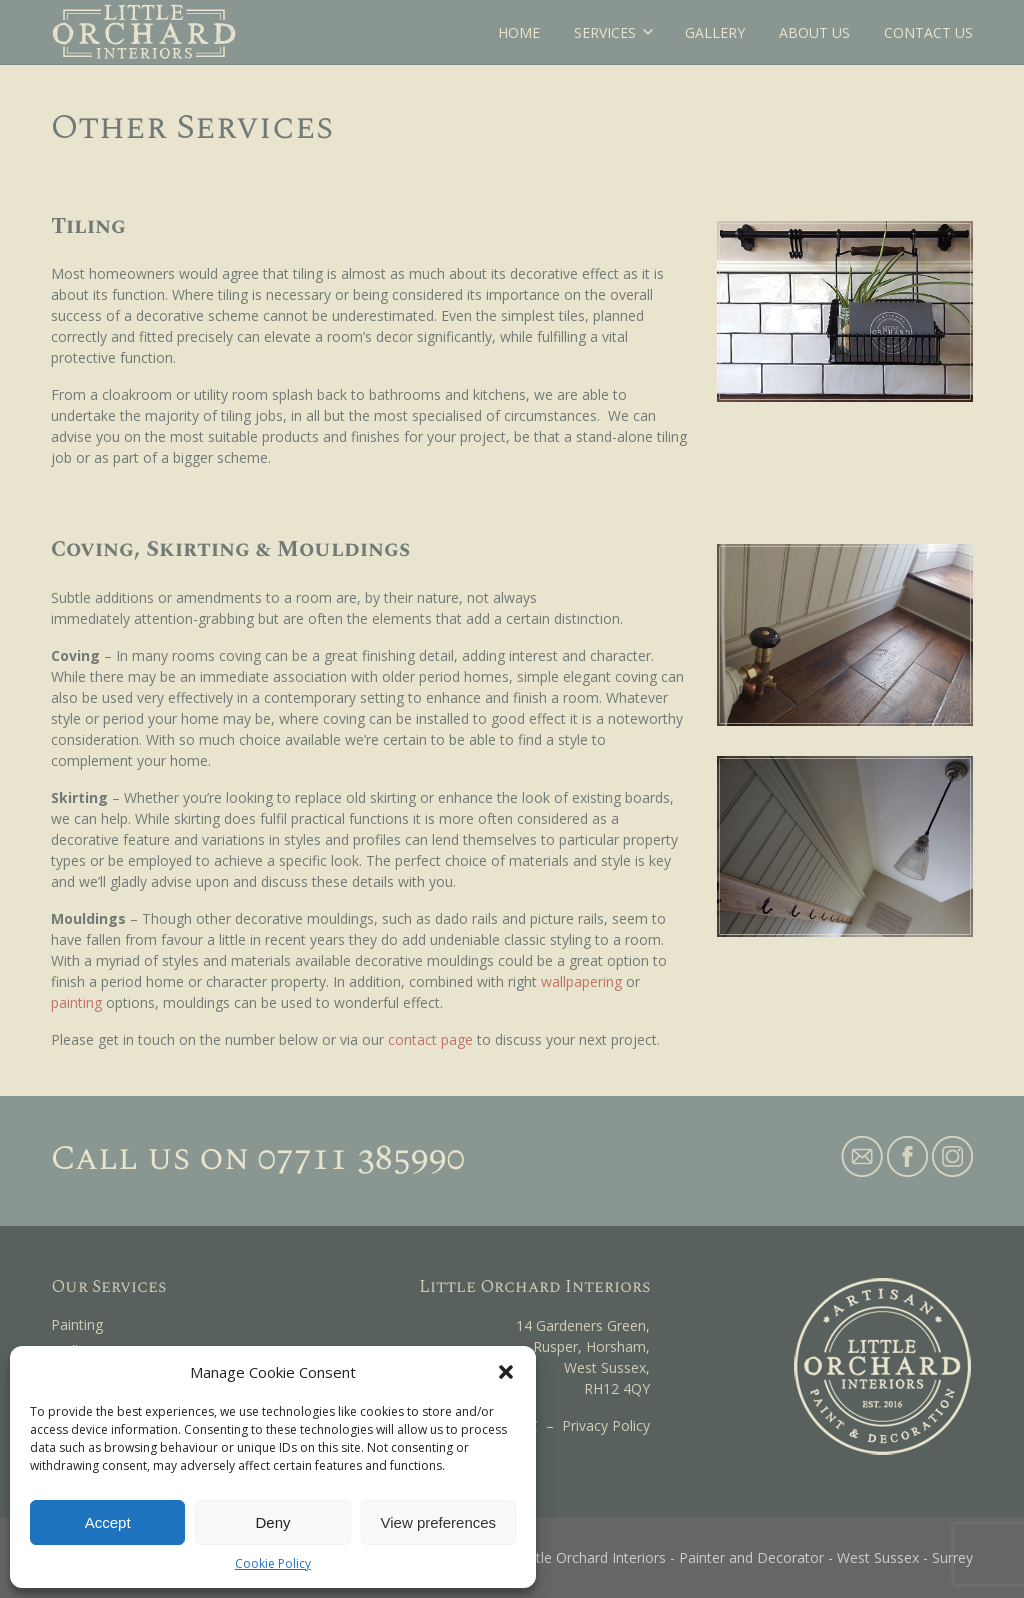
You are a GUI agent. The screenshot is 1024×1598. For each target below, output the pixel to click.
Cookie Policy (273, 1563)
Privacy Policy (606, 1425)
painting (76, 1002)
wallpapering (581, 981)
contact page (430, 1039)
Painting (77, 1324)
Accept (108, 1522)
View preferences (439, 1522)
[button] (506, 1372)
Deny (272, 1522)
